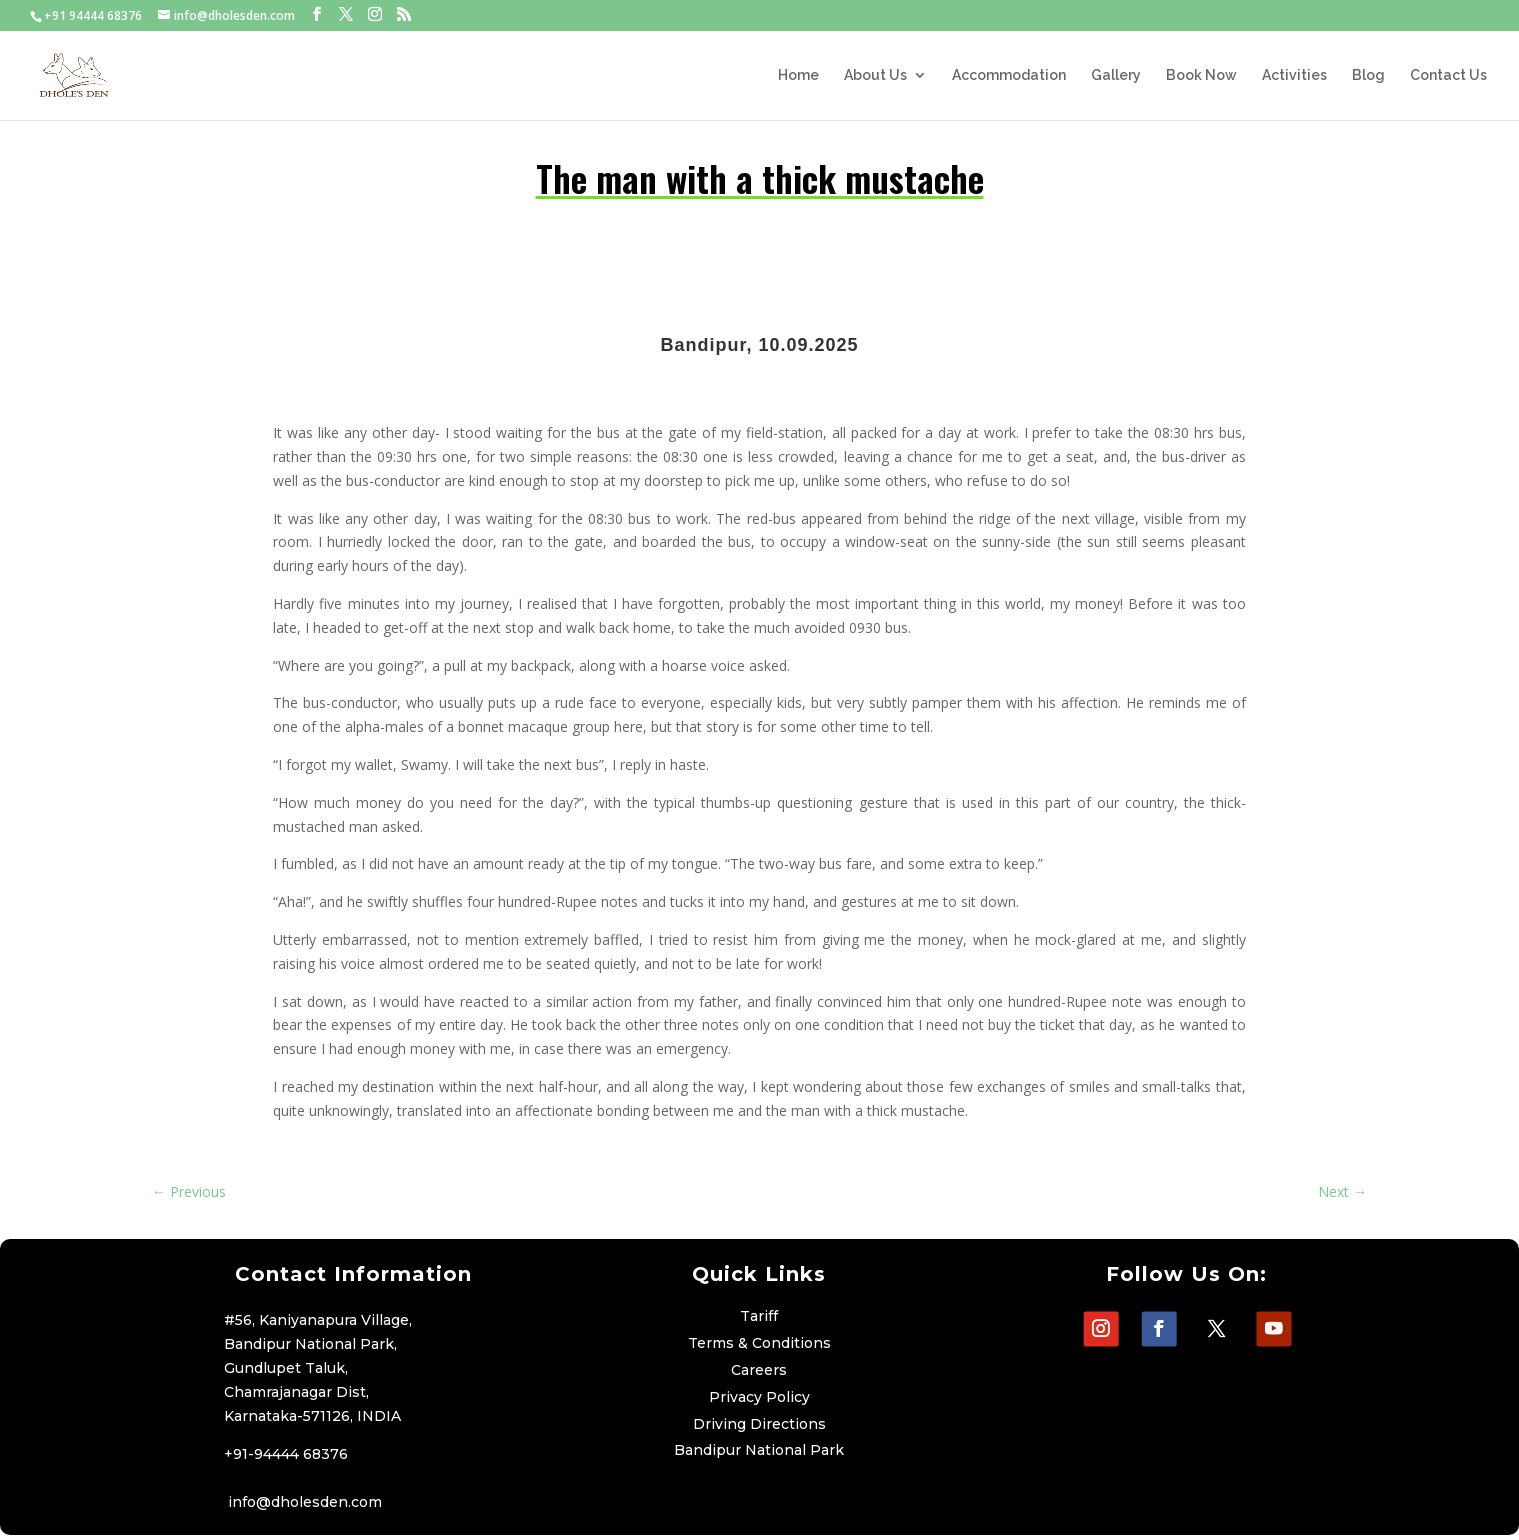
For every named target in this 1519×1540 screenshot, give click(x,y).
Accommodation (1009, 75)
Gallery (1116, 75)
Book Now (1201, 75)
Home (798, 75)
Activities (1294, 75)
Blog (1368, 75)
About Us (875, 75)
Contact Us (1448, 75)
